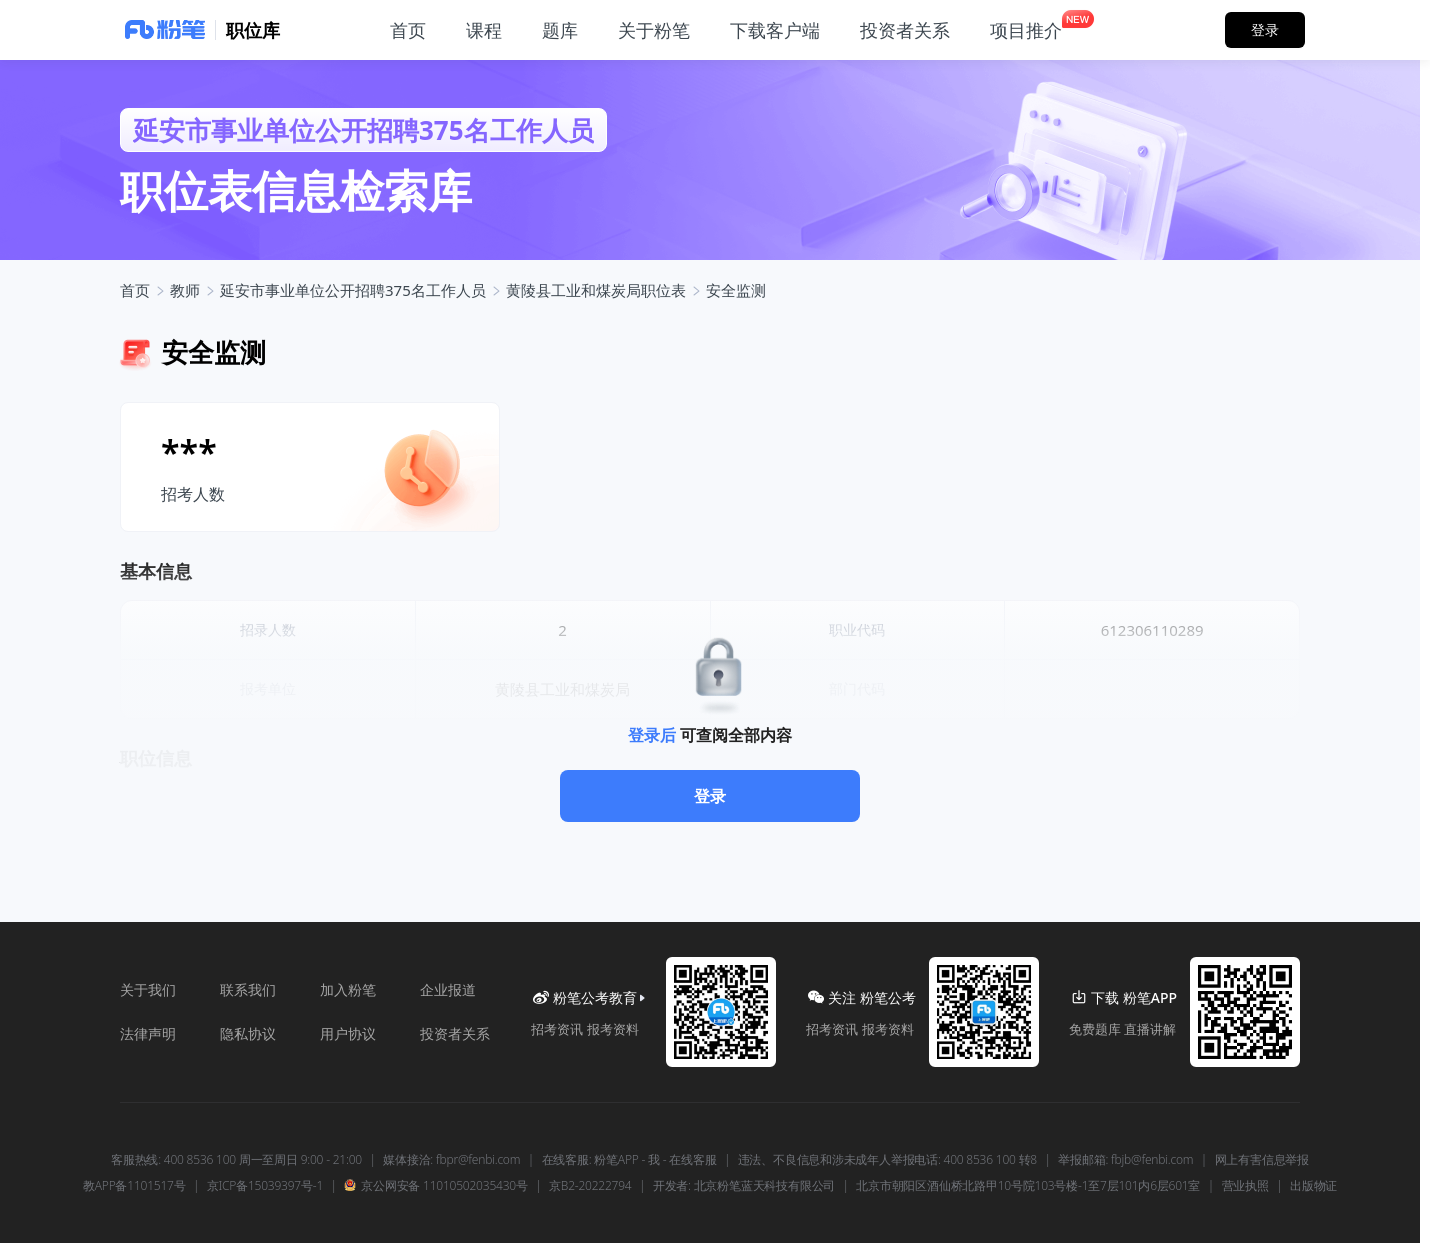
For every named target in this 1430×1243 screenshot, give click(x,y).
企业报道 (448, 989)
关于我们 (148, 989)
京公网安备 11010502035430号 (435, 1186)
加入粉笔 (348, 989)
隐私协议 (248, 1033)
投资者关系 (455, 1033)
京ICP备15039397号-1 (265, 1186)
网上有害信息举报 (1262, 1160)
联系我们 (248, 989)
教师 (185, 290)
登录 (710, 796)
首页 (135, 290)
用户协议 (348, 1033)
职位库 (253, 30)
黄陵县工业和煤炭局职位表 (596, 290)
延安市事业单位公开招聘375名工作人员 (353, 290)
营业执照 (1245, 1186)
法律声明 (148, 1033)
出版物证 (1313, 1186)
